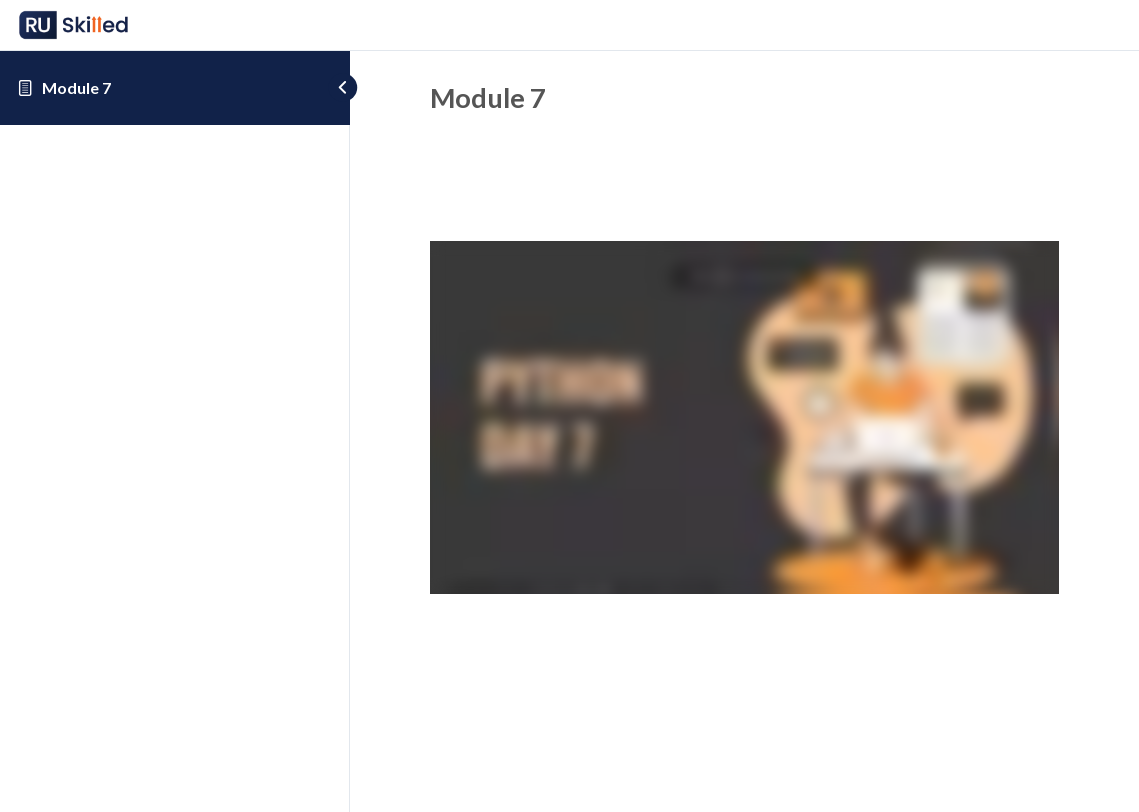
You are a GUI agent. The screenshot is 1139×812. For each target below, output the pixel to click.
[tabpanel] (744, 421)
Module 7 (76, 87)
